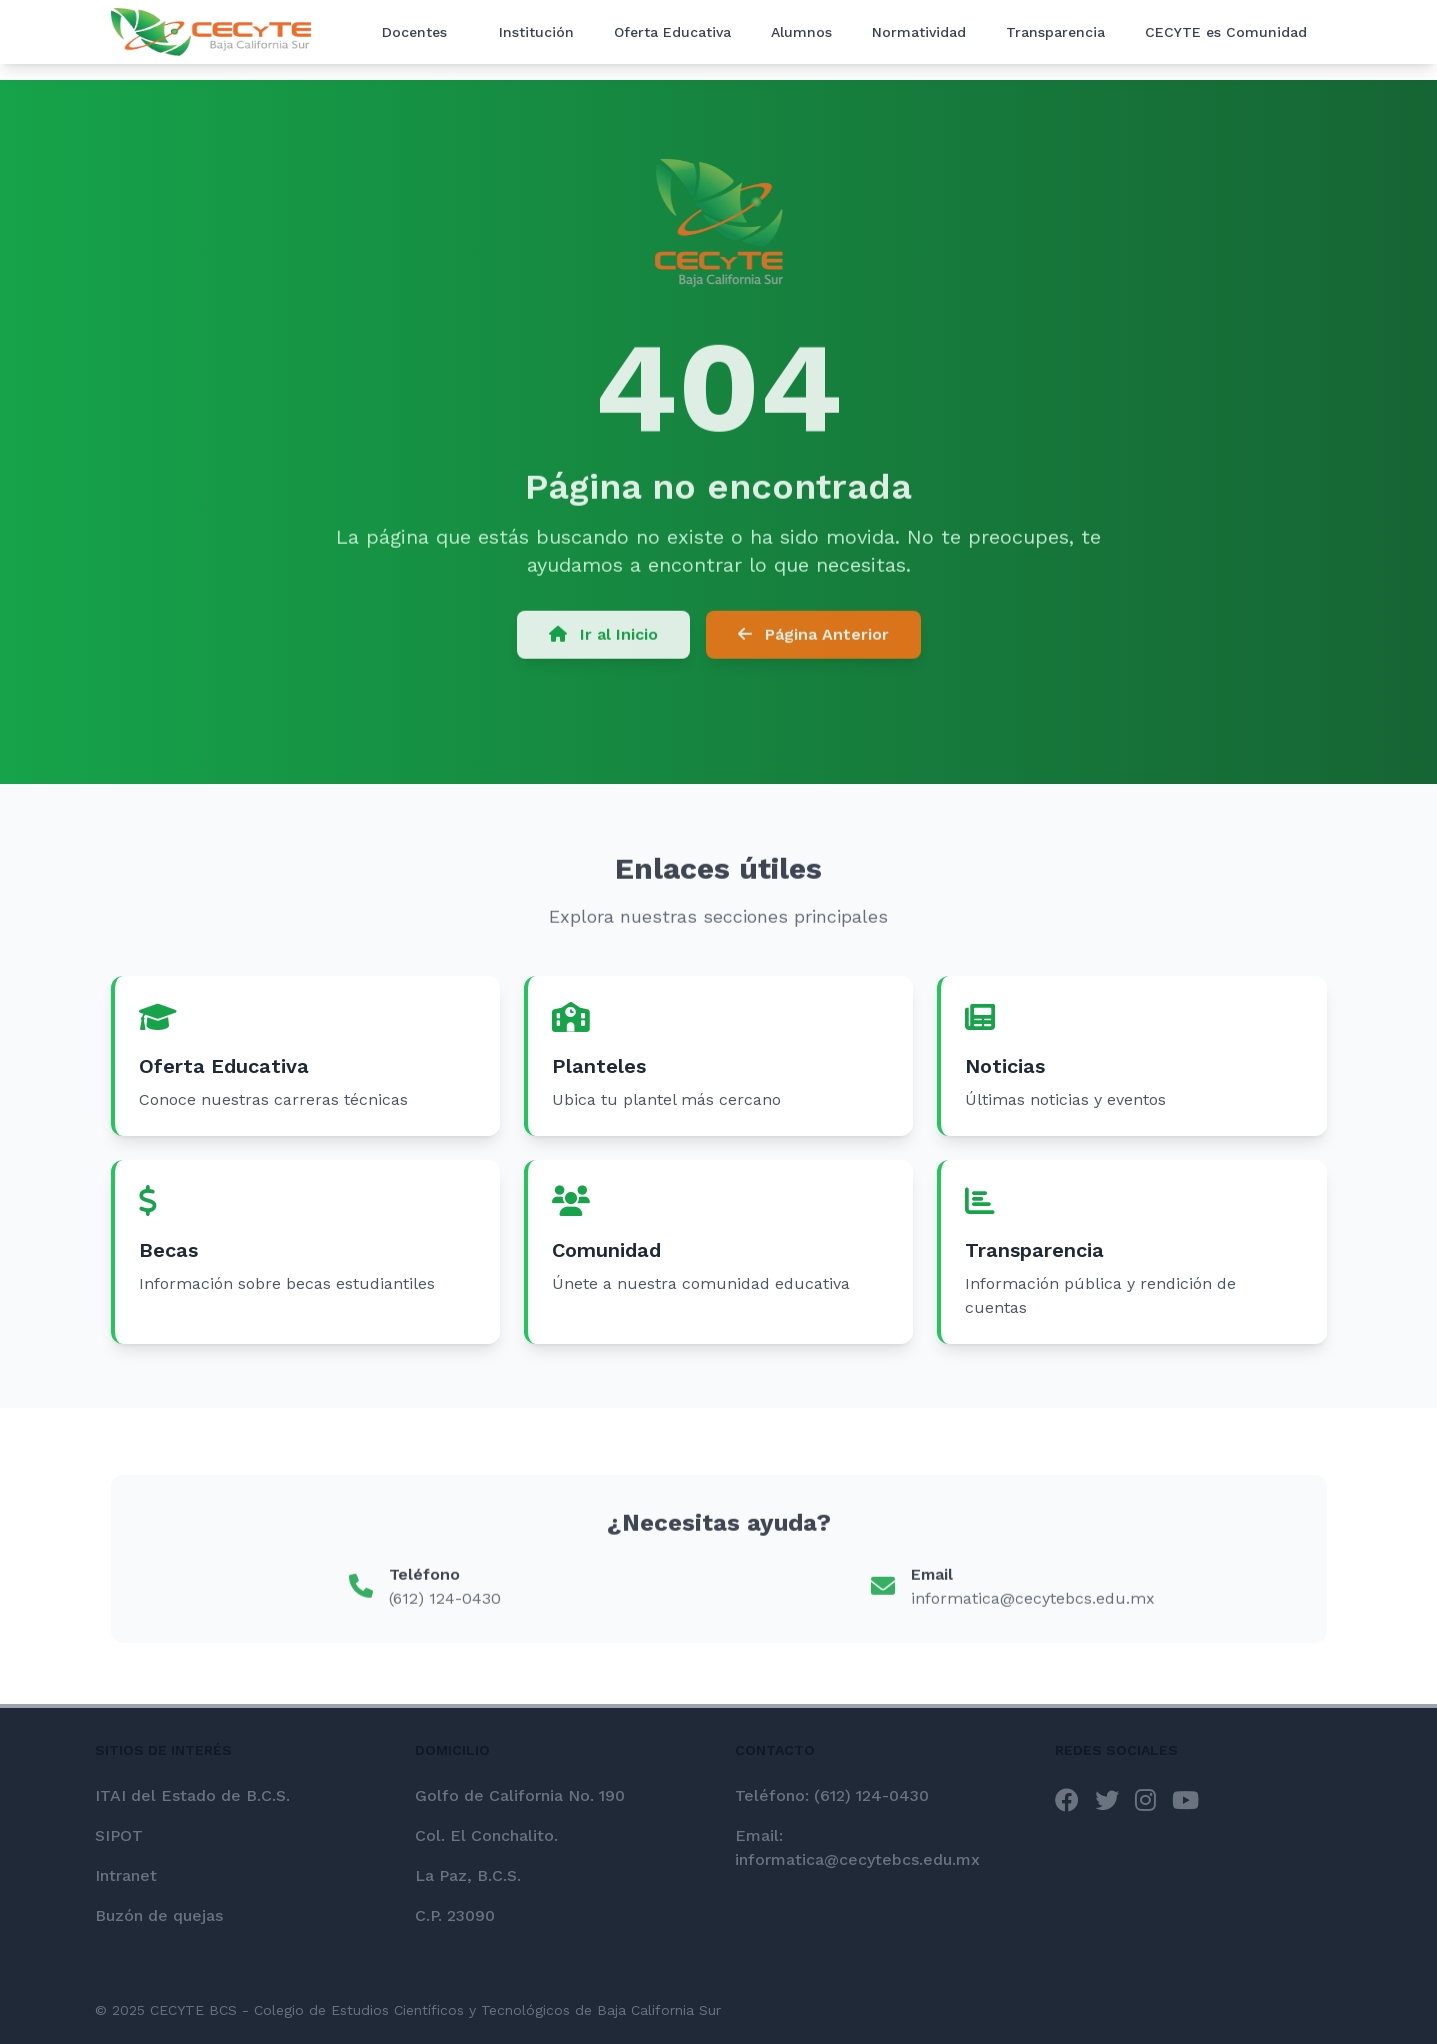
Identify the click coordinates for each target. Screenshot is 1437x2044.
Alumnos (801, 32)
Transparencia (1055, 32)
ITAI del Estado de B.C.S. (192, 1795)
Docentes (414, 32)
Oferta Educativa (672, 32)
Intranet (126, 1875)
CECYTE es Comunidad (1226, 32)
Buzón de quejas (159, 1915)
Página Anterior (813, 638)
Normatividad (919, 32)
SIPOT (119, 1835)
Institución (536, 32)
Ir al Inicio (603, 638)
